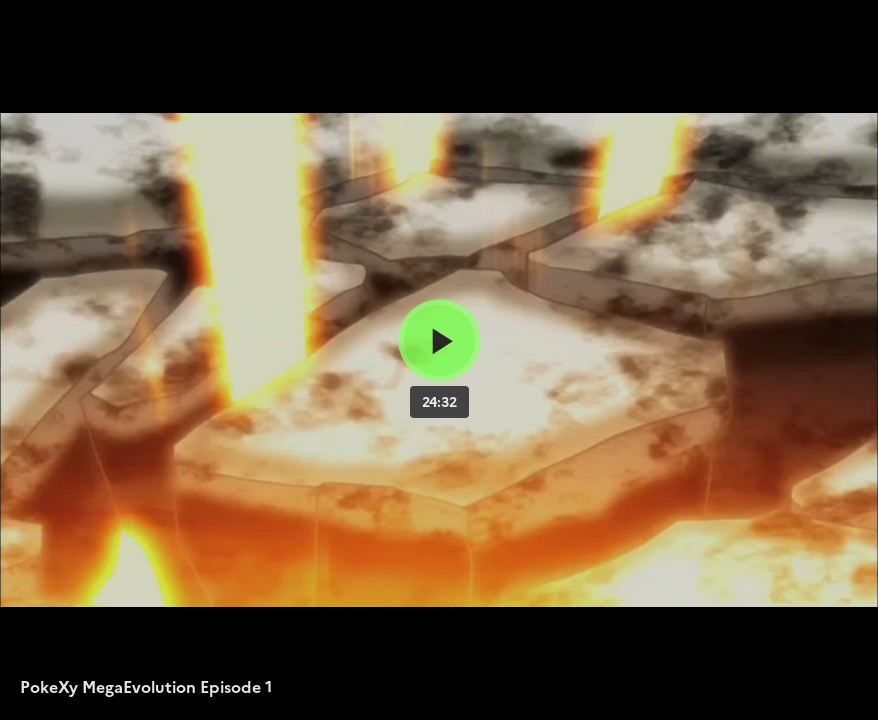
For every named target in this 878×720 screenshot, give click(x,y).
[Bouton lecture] (439, 340)
